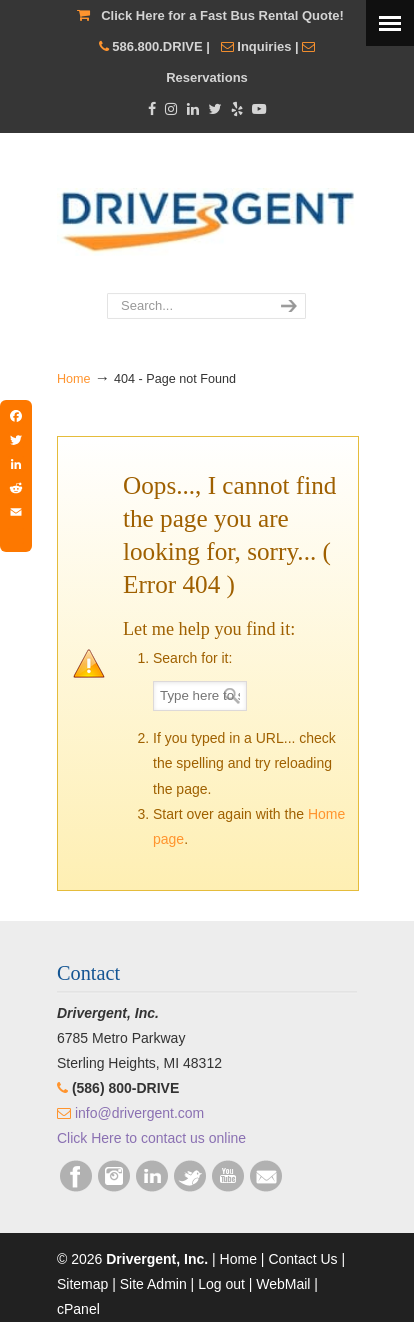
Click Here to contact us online (151, 1138)
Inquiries (264, 46)
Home (74, 379)
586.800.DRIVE (157, 46)
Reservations (207, 77)
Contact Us (302, 1259)
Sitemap (82, 1284)
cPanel (78, 1309)
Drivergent (207, 214)
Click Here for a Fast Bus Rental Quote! (222, 15)
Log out (221, 1284)
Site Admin (153, 1284)
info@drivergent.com (139, 1113)
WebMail (283, 1284)
